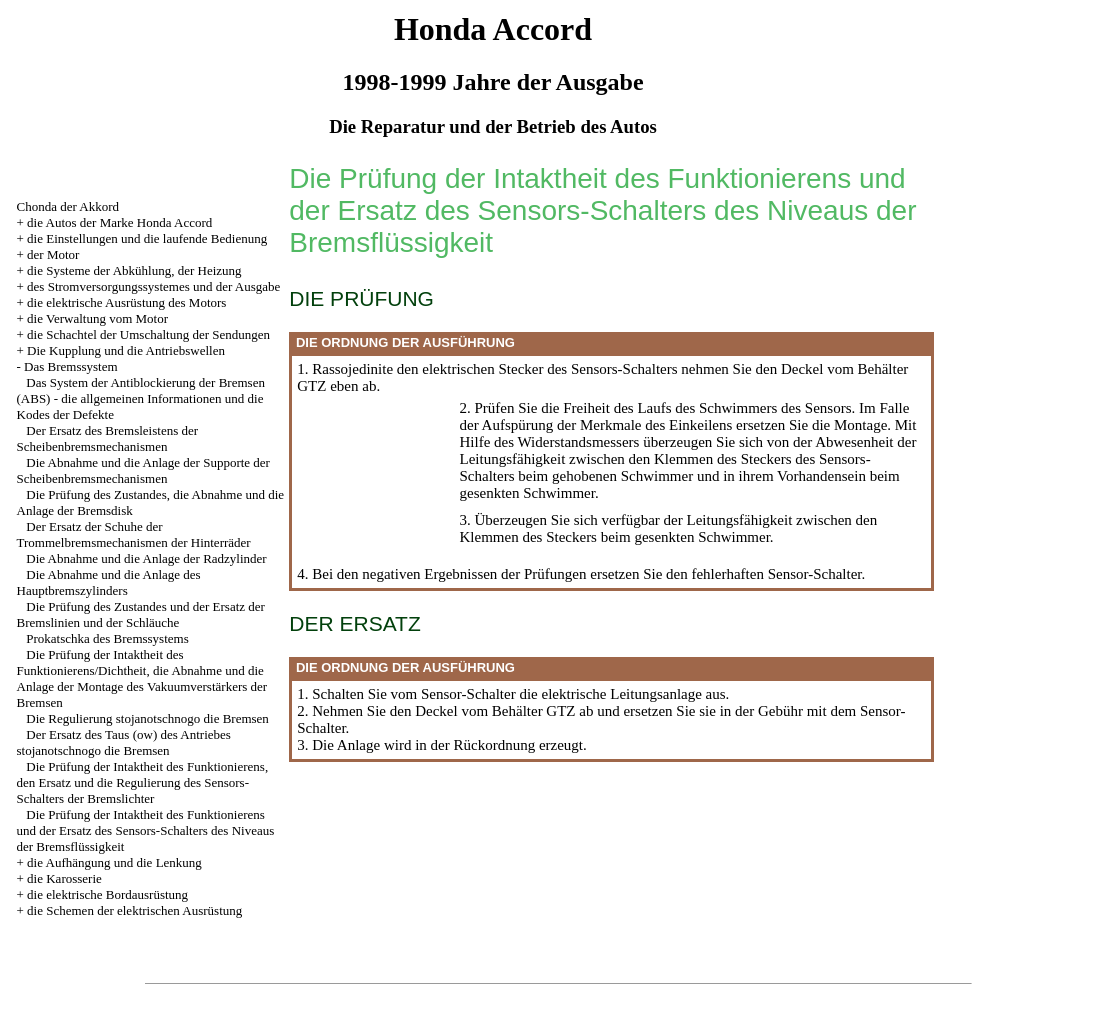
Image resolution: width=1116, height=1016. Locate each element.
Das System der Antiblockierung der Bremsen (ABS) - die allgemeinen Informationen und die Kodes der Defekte (141, 398)
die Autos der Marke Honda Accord (119, 222)
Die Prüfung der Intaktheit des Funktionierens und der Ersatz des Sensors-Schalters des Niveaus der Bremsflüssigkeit (146, 830)
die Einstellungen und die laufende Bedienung (147, 238)
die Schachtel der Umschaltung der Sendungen (148, 334)
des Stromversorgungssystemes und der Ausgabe (153, 286)
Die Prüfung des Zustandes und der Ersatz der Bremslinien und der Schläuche (141, 614)
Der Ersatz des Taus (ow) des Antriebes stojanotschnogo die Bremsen (124, 742)
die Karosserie (64, 878)
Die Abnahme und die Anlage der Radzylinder (146, 558)
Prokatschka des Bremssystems (107, 638)
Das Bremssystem (71, 366)
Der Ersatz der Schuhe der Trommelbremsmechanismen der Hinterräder (134, 534)
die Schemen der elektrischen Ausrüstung (134, 910)
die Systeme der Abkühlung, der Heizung (134, 270)
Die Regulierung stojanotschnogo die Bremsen (147, 718)
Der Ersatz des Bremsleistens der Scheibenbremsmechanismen (108, 438)
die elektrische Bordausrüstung (107, 894)
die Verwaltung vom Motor (97, 318)
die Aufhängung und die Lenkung (114, 862)
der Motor (53, 254)
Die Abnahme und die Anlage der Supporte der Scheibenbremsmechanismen (143, 470)
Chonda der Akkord (68, 206)
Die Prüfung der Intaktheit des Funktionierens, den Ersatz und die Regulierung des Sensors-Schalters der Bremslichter (143, 782)
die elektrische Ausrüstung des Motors (126, 302)
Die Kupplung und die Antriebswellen (126, 350)
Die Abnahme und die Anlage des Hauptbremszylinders (109, 582)
